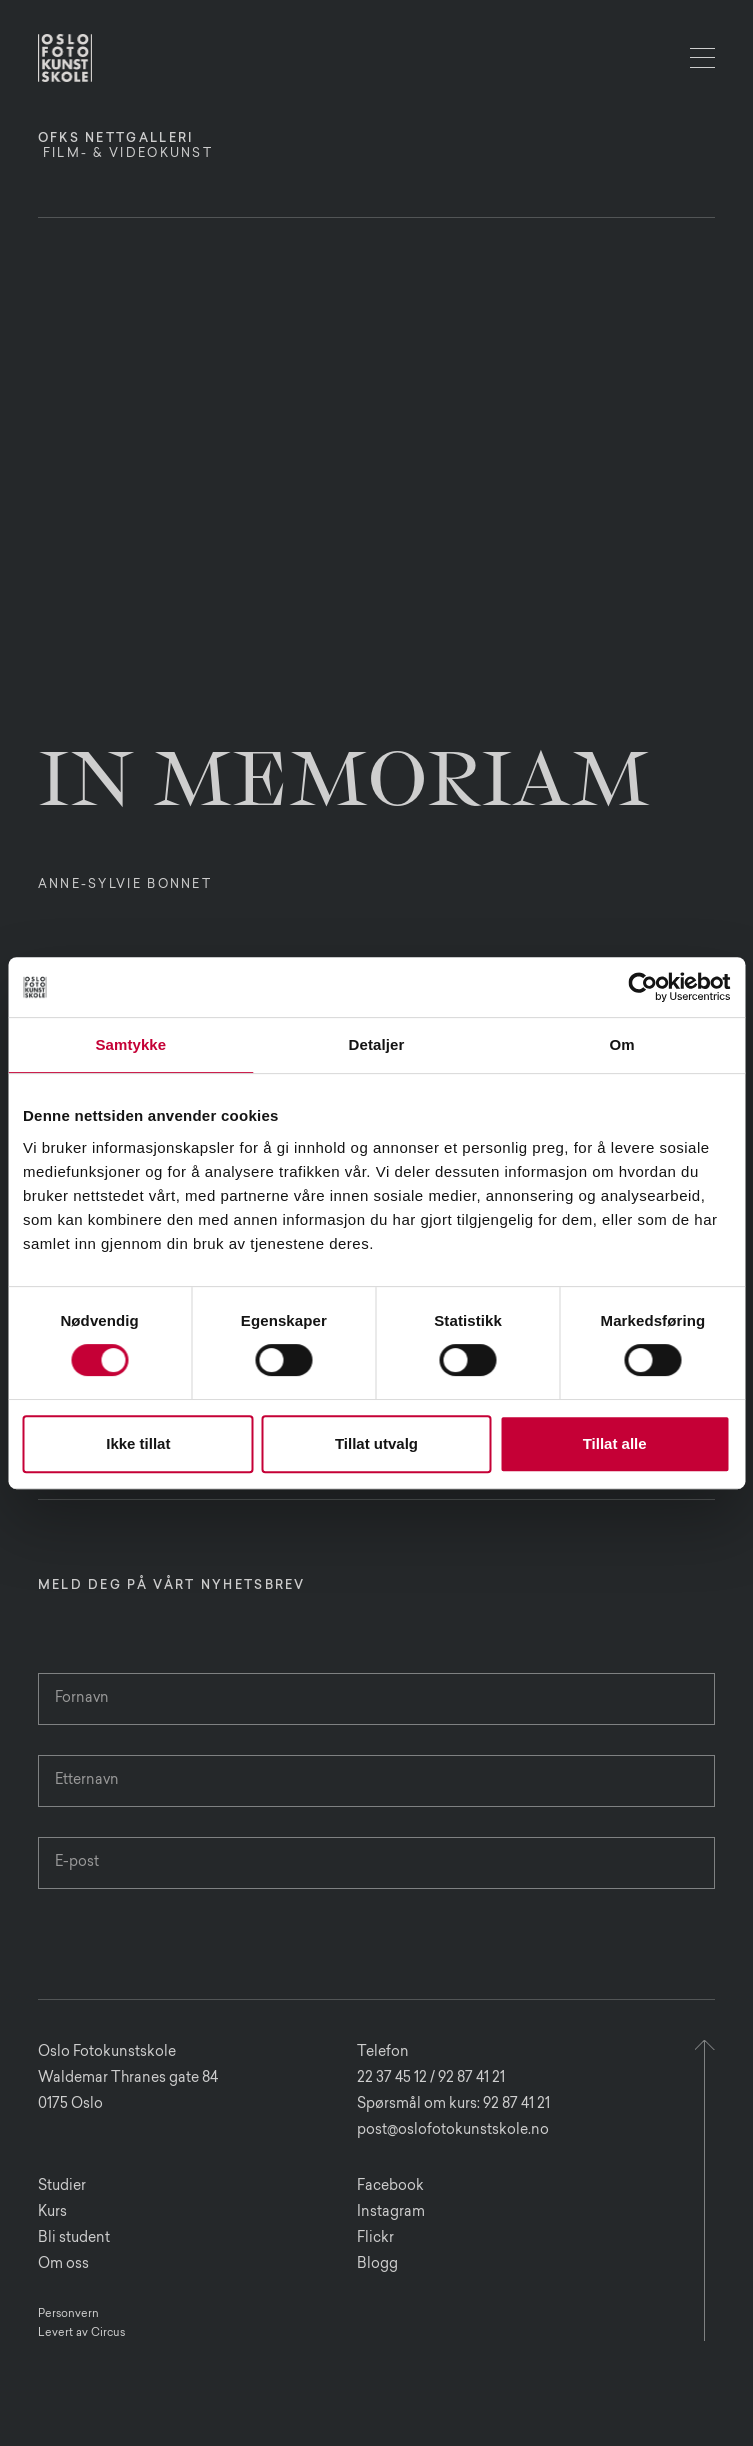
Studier (62, 2187)
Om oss (63, 2265)
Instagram (391, 2213)
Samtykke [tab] (130, 1044)
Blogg (377, 2265)
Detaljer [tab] (377, 1044)
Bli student (74, 2239)
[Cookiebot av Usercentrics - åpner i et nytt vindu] (642, 987)
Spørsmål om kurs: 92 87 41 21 (453, 2105)
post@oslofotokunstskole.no (453, 2131)
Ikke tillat (138, 1443)
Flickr (375, 2239)
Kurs (52, 2213)
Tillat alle (615, 1443)
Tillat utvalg (376, 1443)
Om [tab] (622, 1044)
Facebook (390, 2187)
